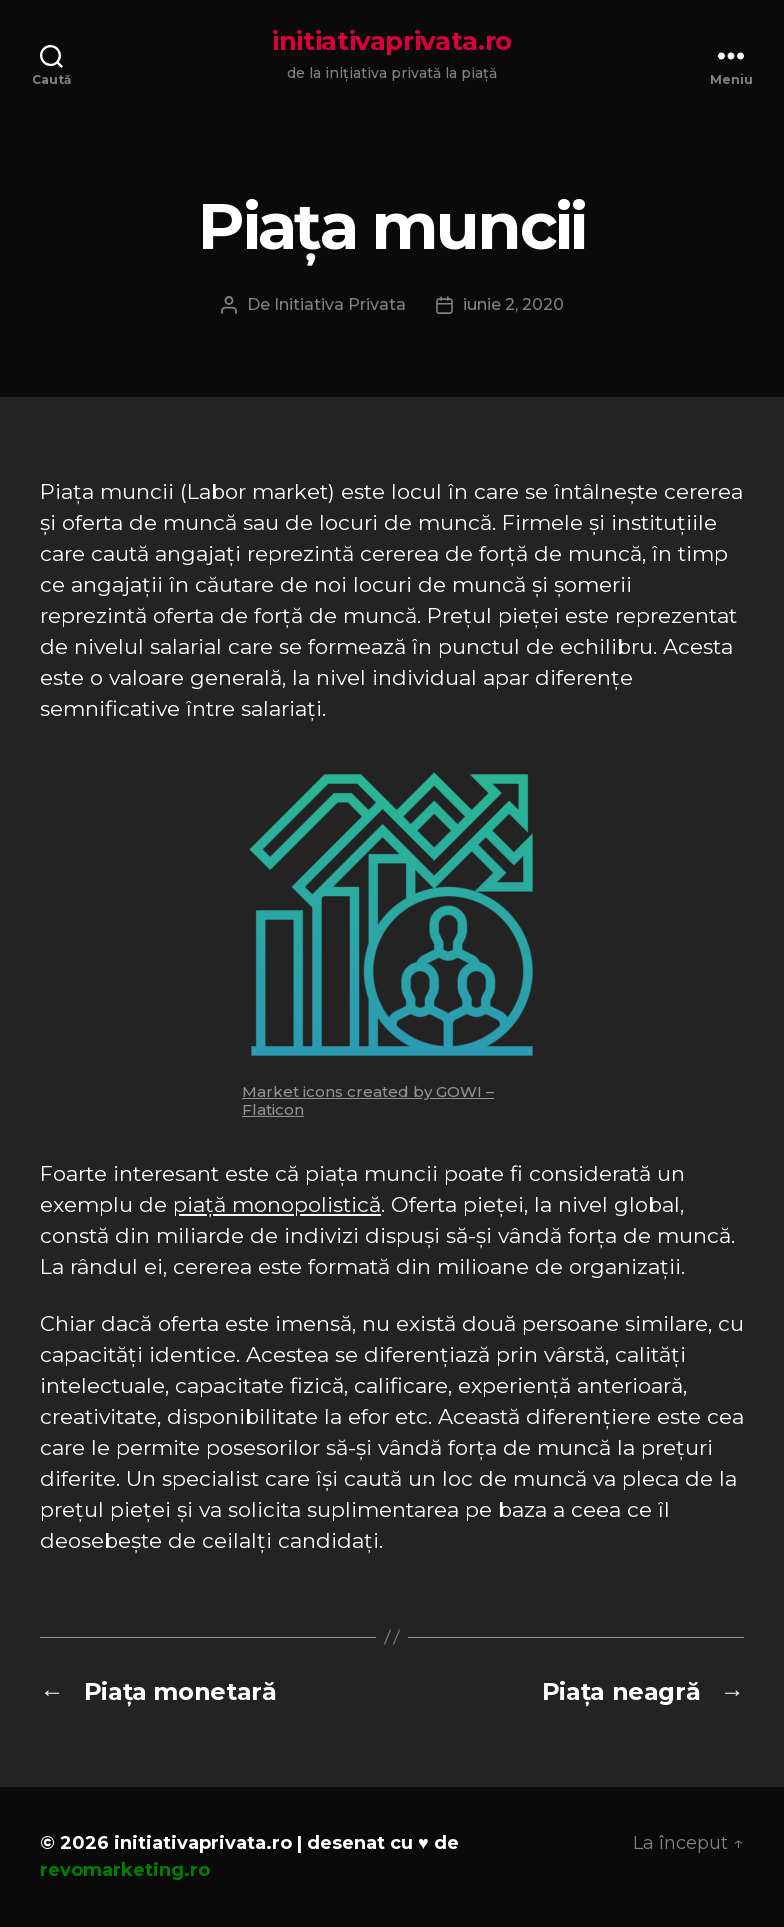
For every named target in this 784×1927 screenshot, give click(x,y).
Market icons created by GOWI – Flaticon (368, 1100)
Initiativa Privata (340, 304)
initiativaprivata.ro (392, 41)
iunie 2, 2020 (513, 304)
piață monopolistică (277, 1204)
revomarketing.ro (125, 1870)
